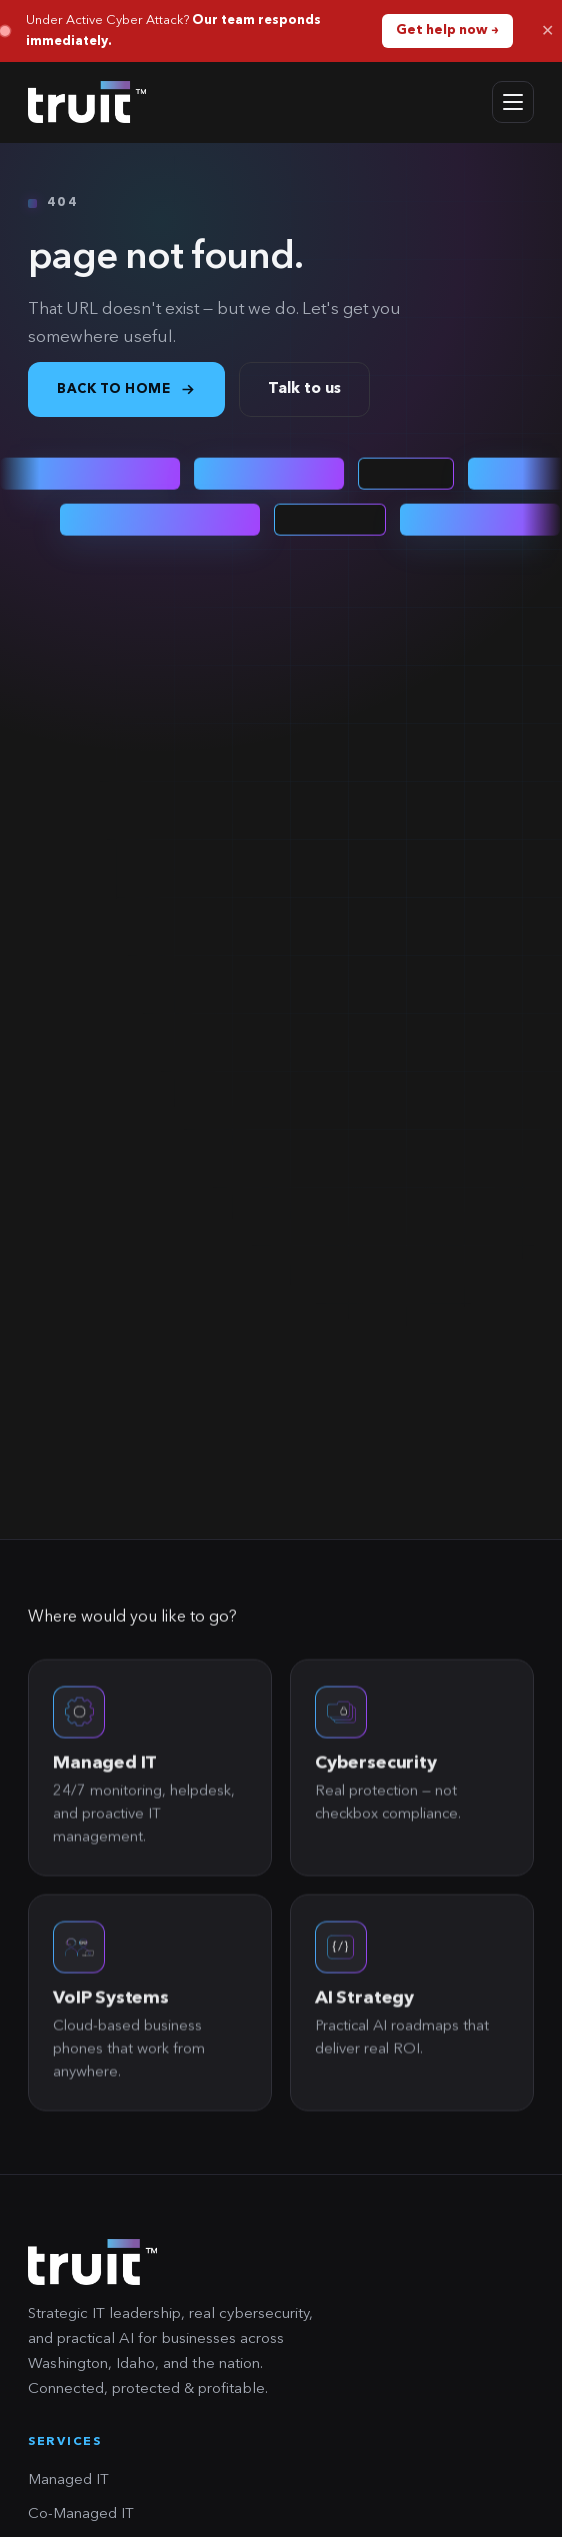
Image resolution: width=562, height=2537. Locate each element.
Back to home (126, 389)
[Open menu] (513, 102)
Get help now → (447, 30)
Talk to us (304, 389)
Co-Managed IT (81, 2514)
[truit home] (87, 102)
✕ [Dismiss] (547, 30)
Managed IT (68, 2480)
